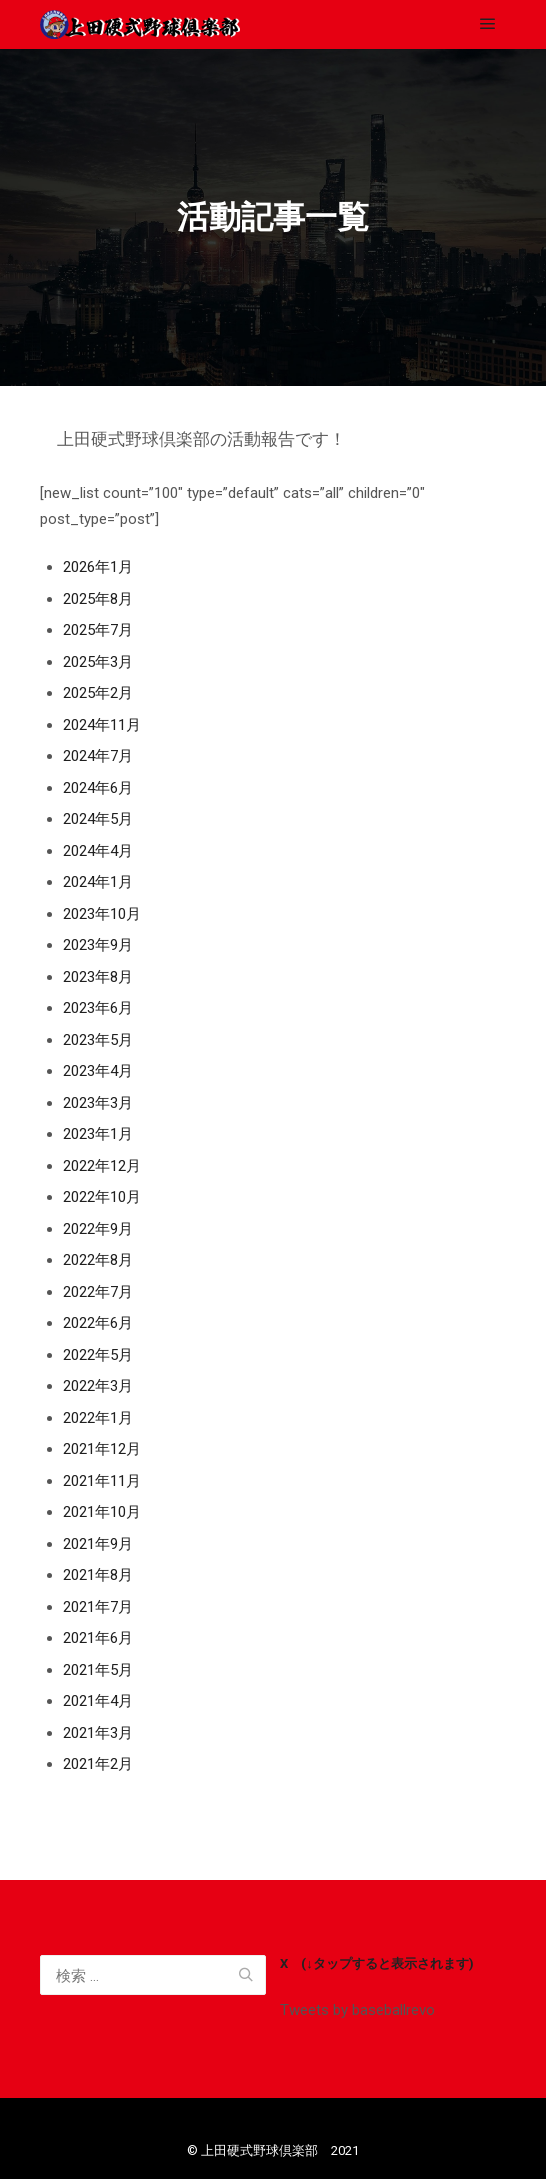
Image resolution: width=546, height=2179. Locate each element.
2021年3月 (98, 1733)
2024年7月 (98, 756)
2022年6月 (98, 1323)
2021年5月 (98, 1670)
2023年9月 (98, 945)
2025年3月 (98, 662)
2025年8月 (98, 599)
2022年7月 (98, 1292)
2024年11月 (102, 725)
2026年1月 (98, 567)
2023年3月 (98, 1103)
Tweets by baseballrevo (357, 2010)
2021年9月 (98, 1544)
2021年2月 (98, 1764)
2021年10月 (102, 1512)
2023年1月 (98, 1134)
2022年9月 (98, 1229)
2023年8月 (98, 977)
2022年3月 (98, 1386)
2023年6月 (98, 1008)
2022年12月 (102, 1166)
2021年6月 (98, 1638)
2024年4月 (98, 851)
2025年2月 (98, 693)
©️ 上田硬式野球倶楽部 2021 (273, 2150)
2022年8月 (98, 1260)
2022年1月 (98, 1418)
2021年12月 (102, 1449)
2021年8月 (98, 1575)
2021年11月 (102, 1481)
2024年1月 (98, 882)
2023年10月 (102, 914)
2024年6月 (98, 788)
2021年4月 (98, 1701)
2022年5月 (98, 1355)
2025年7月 (98, 630)
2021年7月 (98, 1607)
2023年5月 (98, 1040)
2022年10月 (102, 1197)
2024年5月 (98, 819)
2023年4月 (98, 1071)
